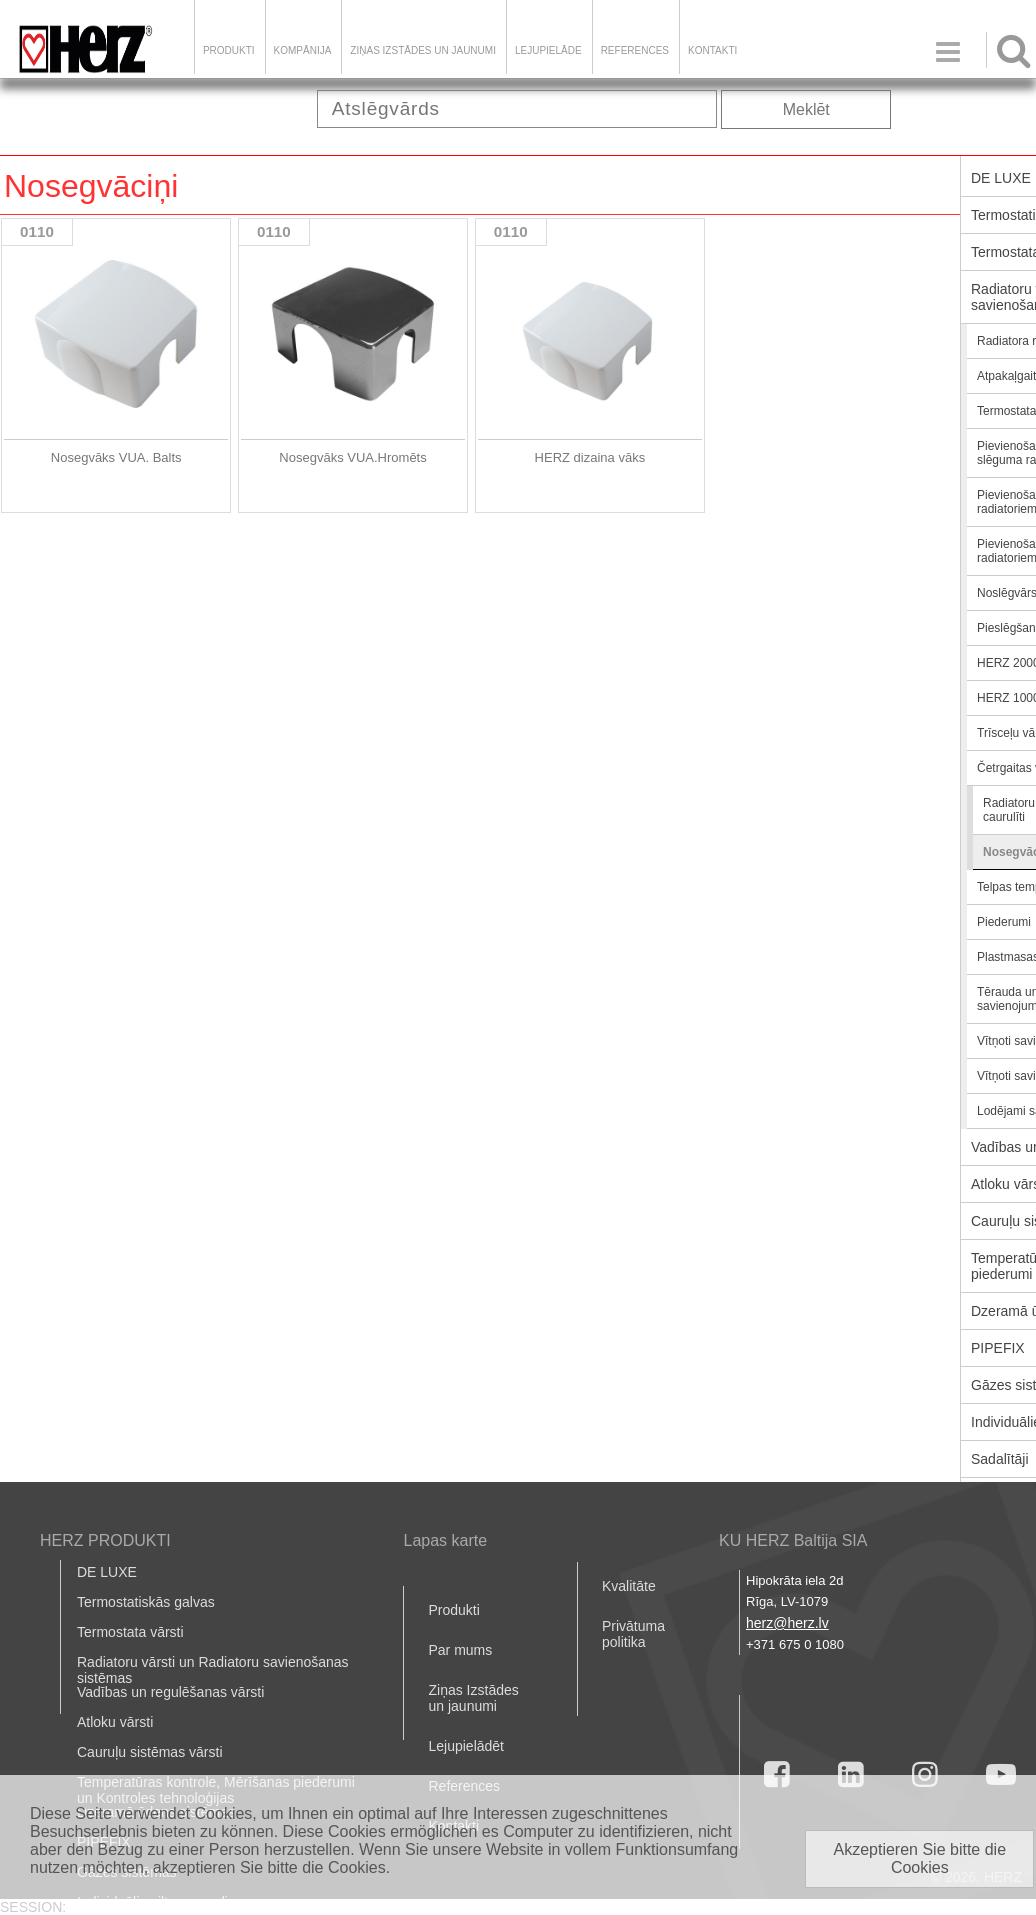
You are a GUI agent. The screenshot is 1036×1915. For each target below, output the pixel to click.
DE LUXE (107, 1572)
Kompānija (303, 50)
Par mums (460, 1650)
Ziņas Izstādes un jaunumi (423, 50)
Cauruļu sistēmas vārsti (150, 1752)
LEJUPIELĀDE (548, 50)
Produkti (229, 50)
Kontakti (712, 50)
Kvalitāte (629, 1586)
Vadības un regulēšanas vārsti (170, 1692)
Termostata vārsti (130, 1632)
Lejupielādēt (466, 1746)
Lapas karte (445, 1540)
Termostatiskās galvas (146, 1602)
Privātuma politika (633, 1634)
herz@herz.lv (787, 1623)
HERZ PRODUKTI (105, 1540)
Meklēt (806, 109)
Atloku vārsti (115, 1722)
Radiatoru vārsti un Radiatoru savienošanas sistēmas (213, 1670)
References (635, 50)
